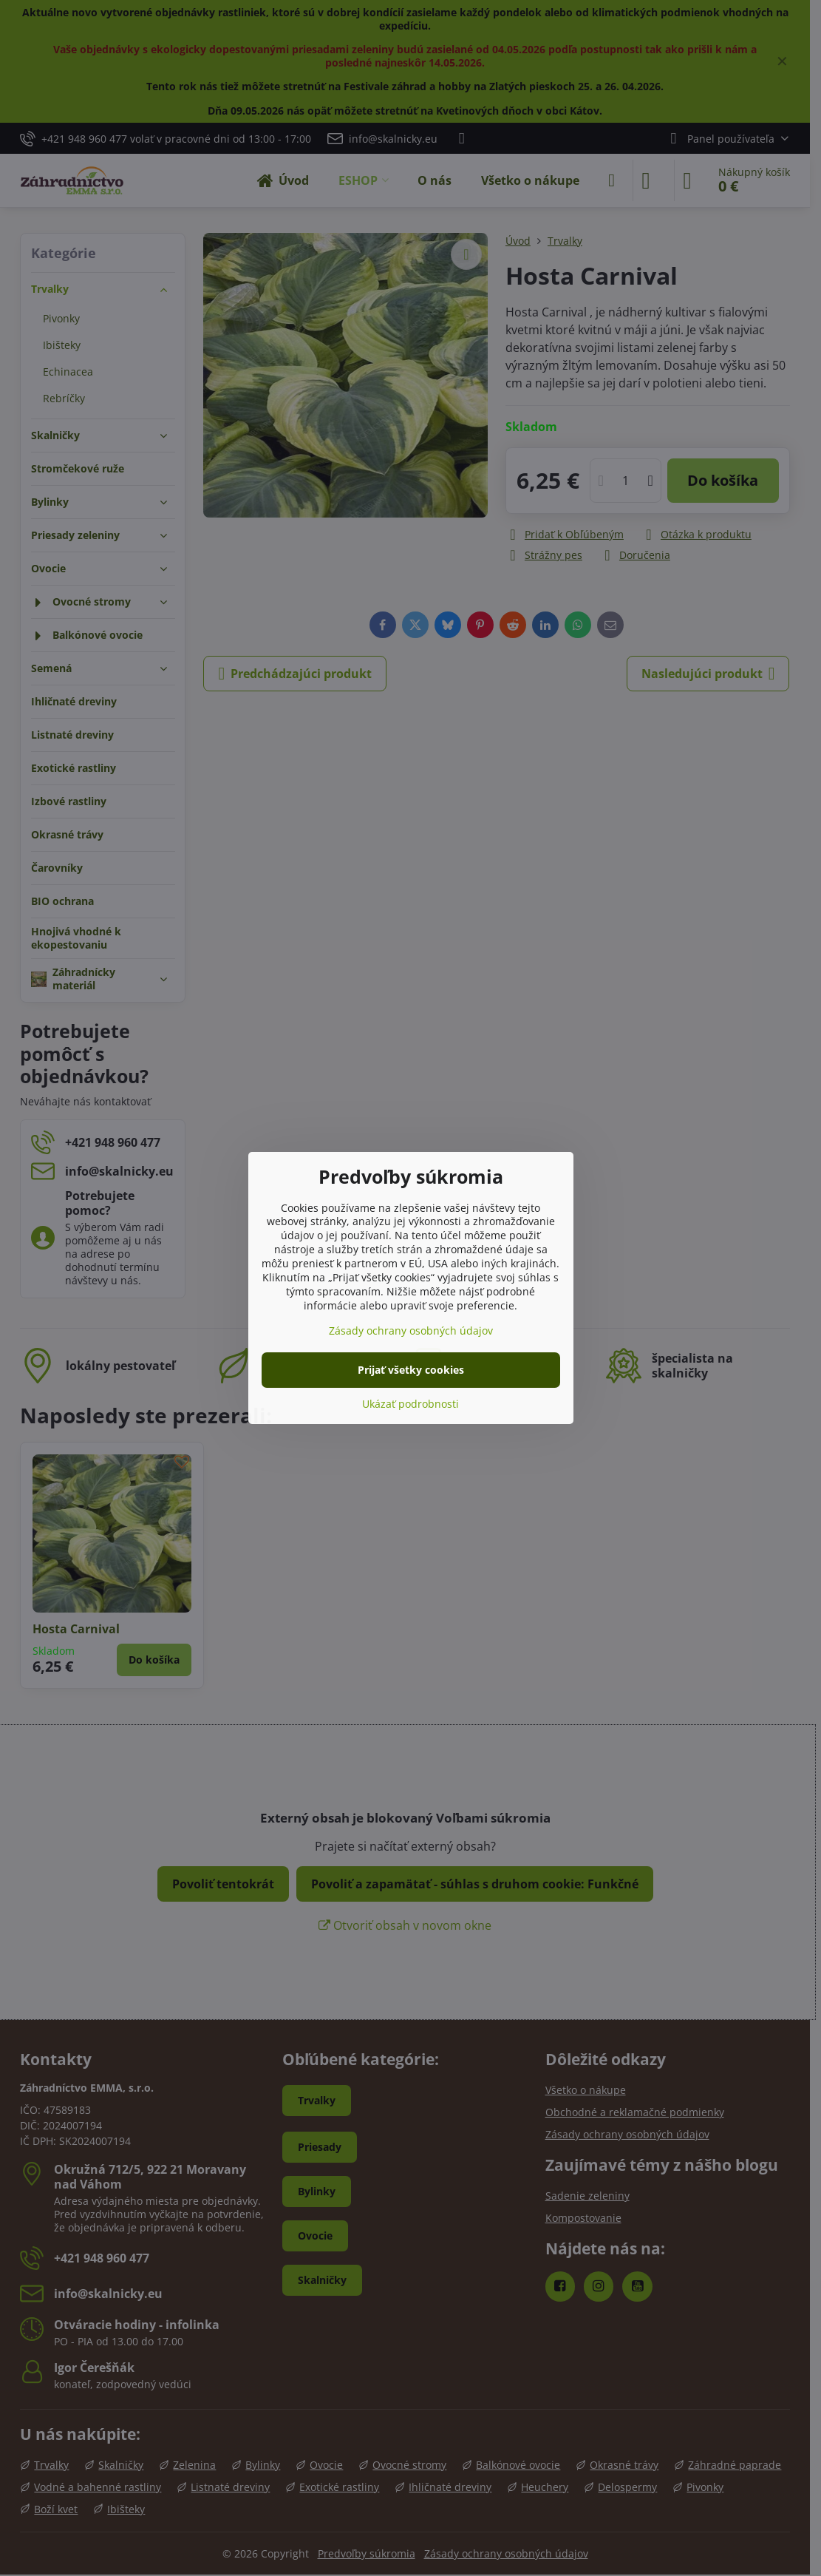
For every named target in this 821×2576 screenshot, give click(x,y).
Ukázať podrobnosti (410, 1404)
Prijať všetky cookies (411, 1370)
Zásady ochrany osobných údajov (411, 1330)
